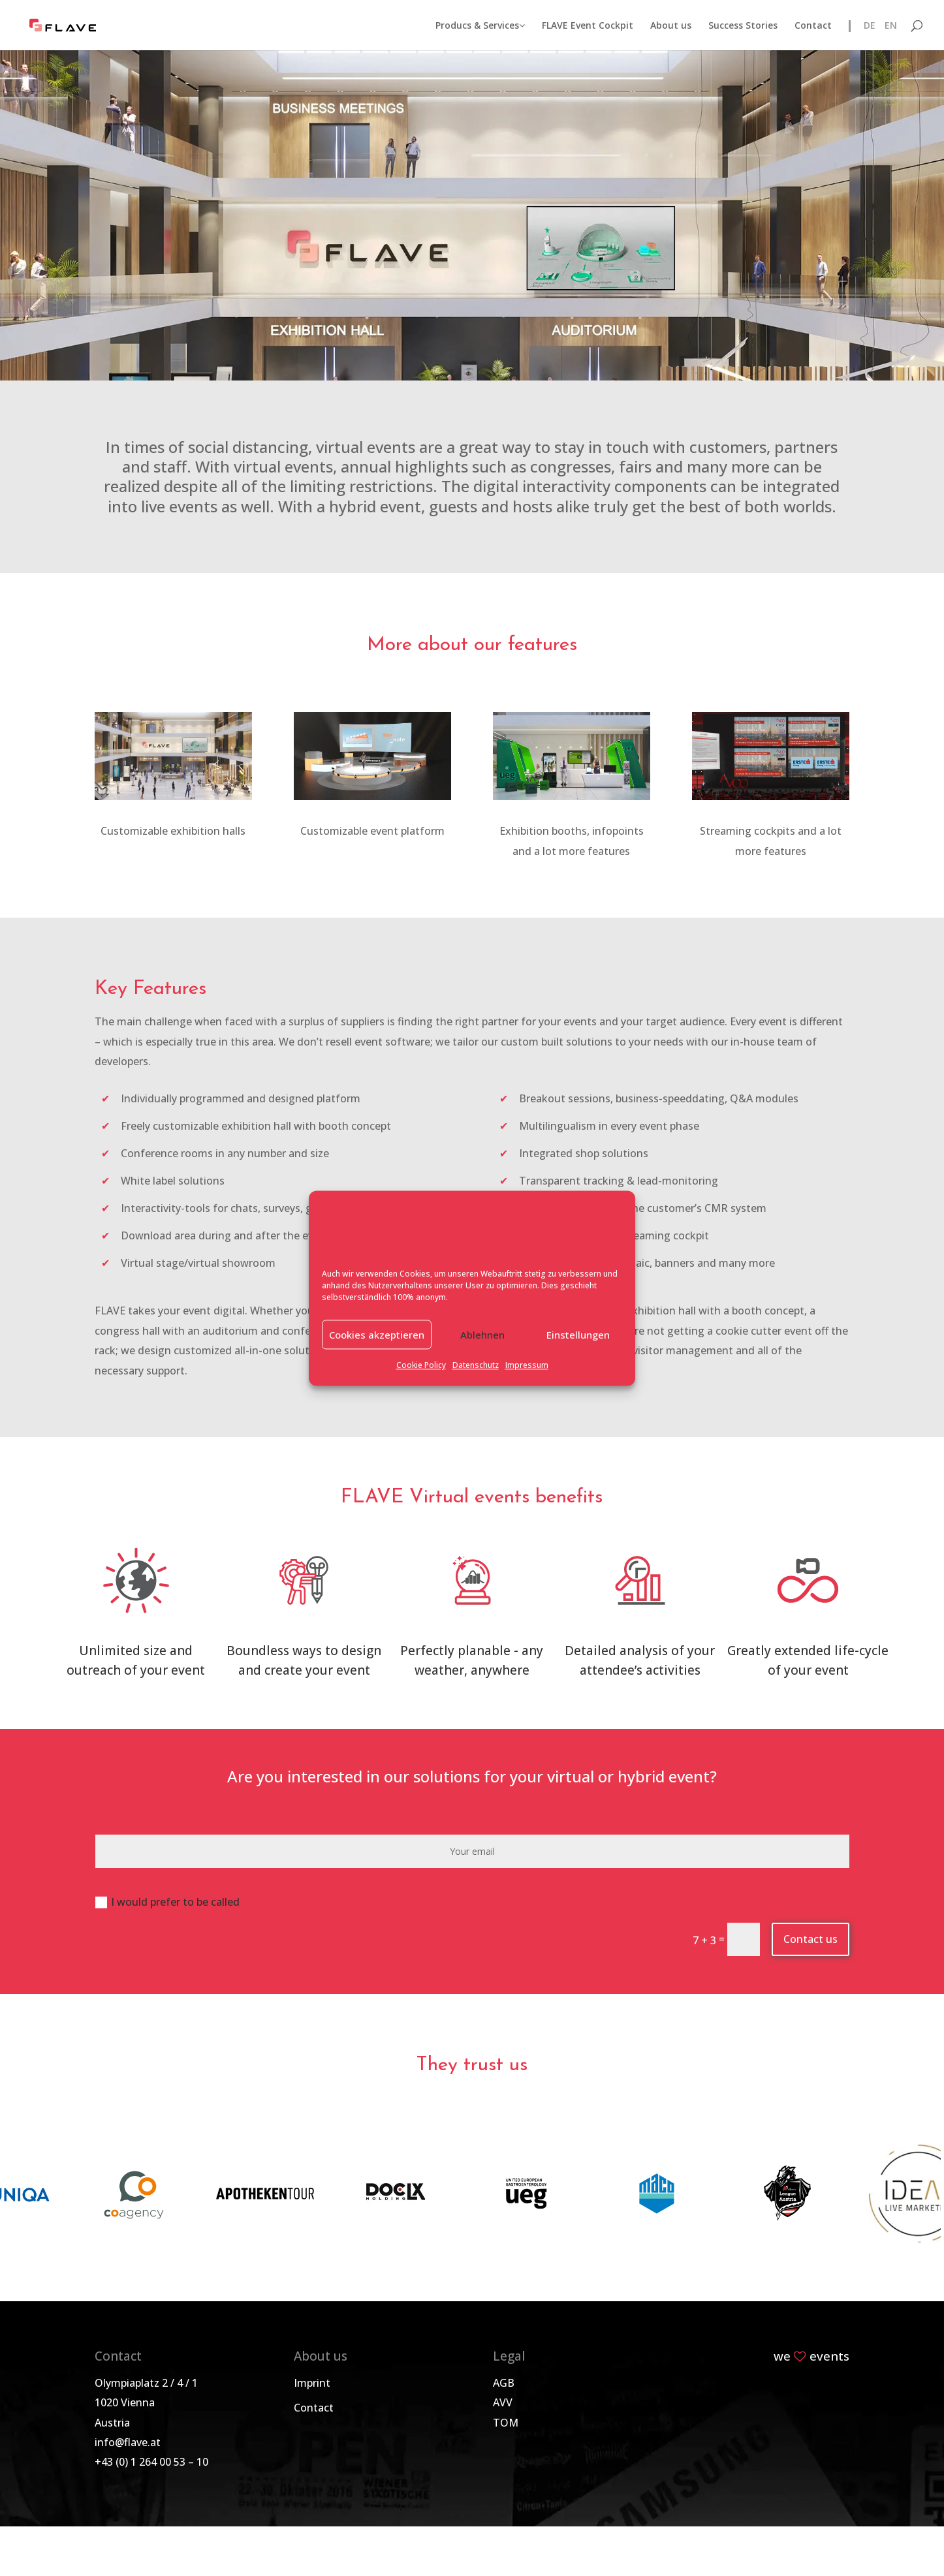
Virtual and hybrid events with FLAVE (472, 199)
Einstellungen (578, 1334)
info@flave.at (128, 2442)
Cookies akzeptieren (376, 1334)
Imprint (312, 2383)
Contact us (810, 1939)
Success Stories (743, 26)
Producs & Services (480, 26)
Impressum (526, 1365)
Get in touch (472, 233)
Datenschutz (475, 1365)
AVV (502, 2402)
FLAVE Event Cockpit (587, 26)
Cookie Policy (421, 1365)
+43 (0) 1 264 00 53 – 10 (151, 2462)
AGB (503, 2383)
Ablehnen (482, 1334)
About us (670, 26)
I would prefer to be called (167, 1902)
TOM (505, 2422)
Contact (813, 26)
